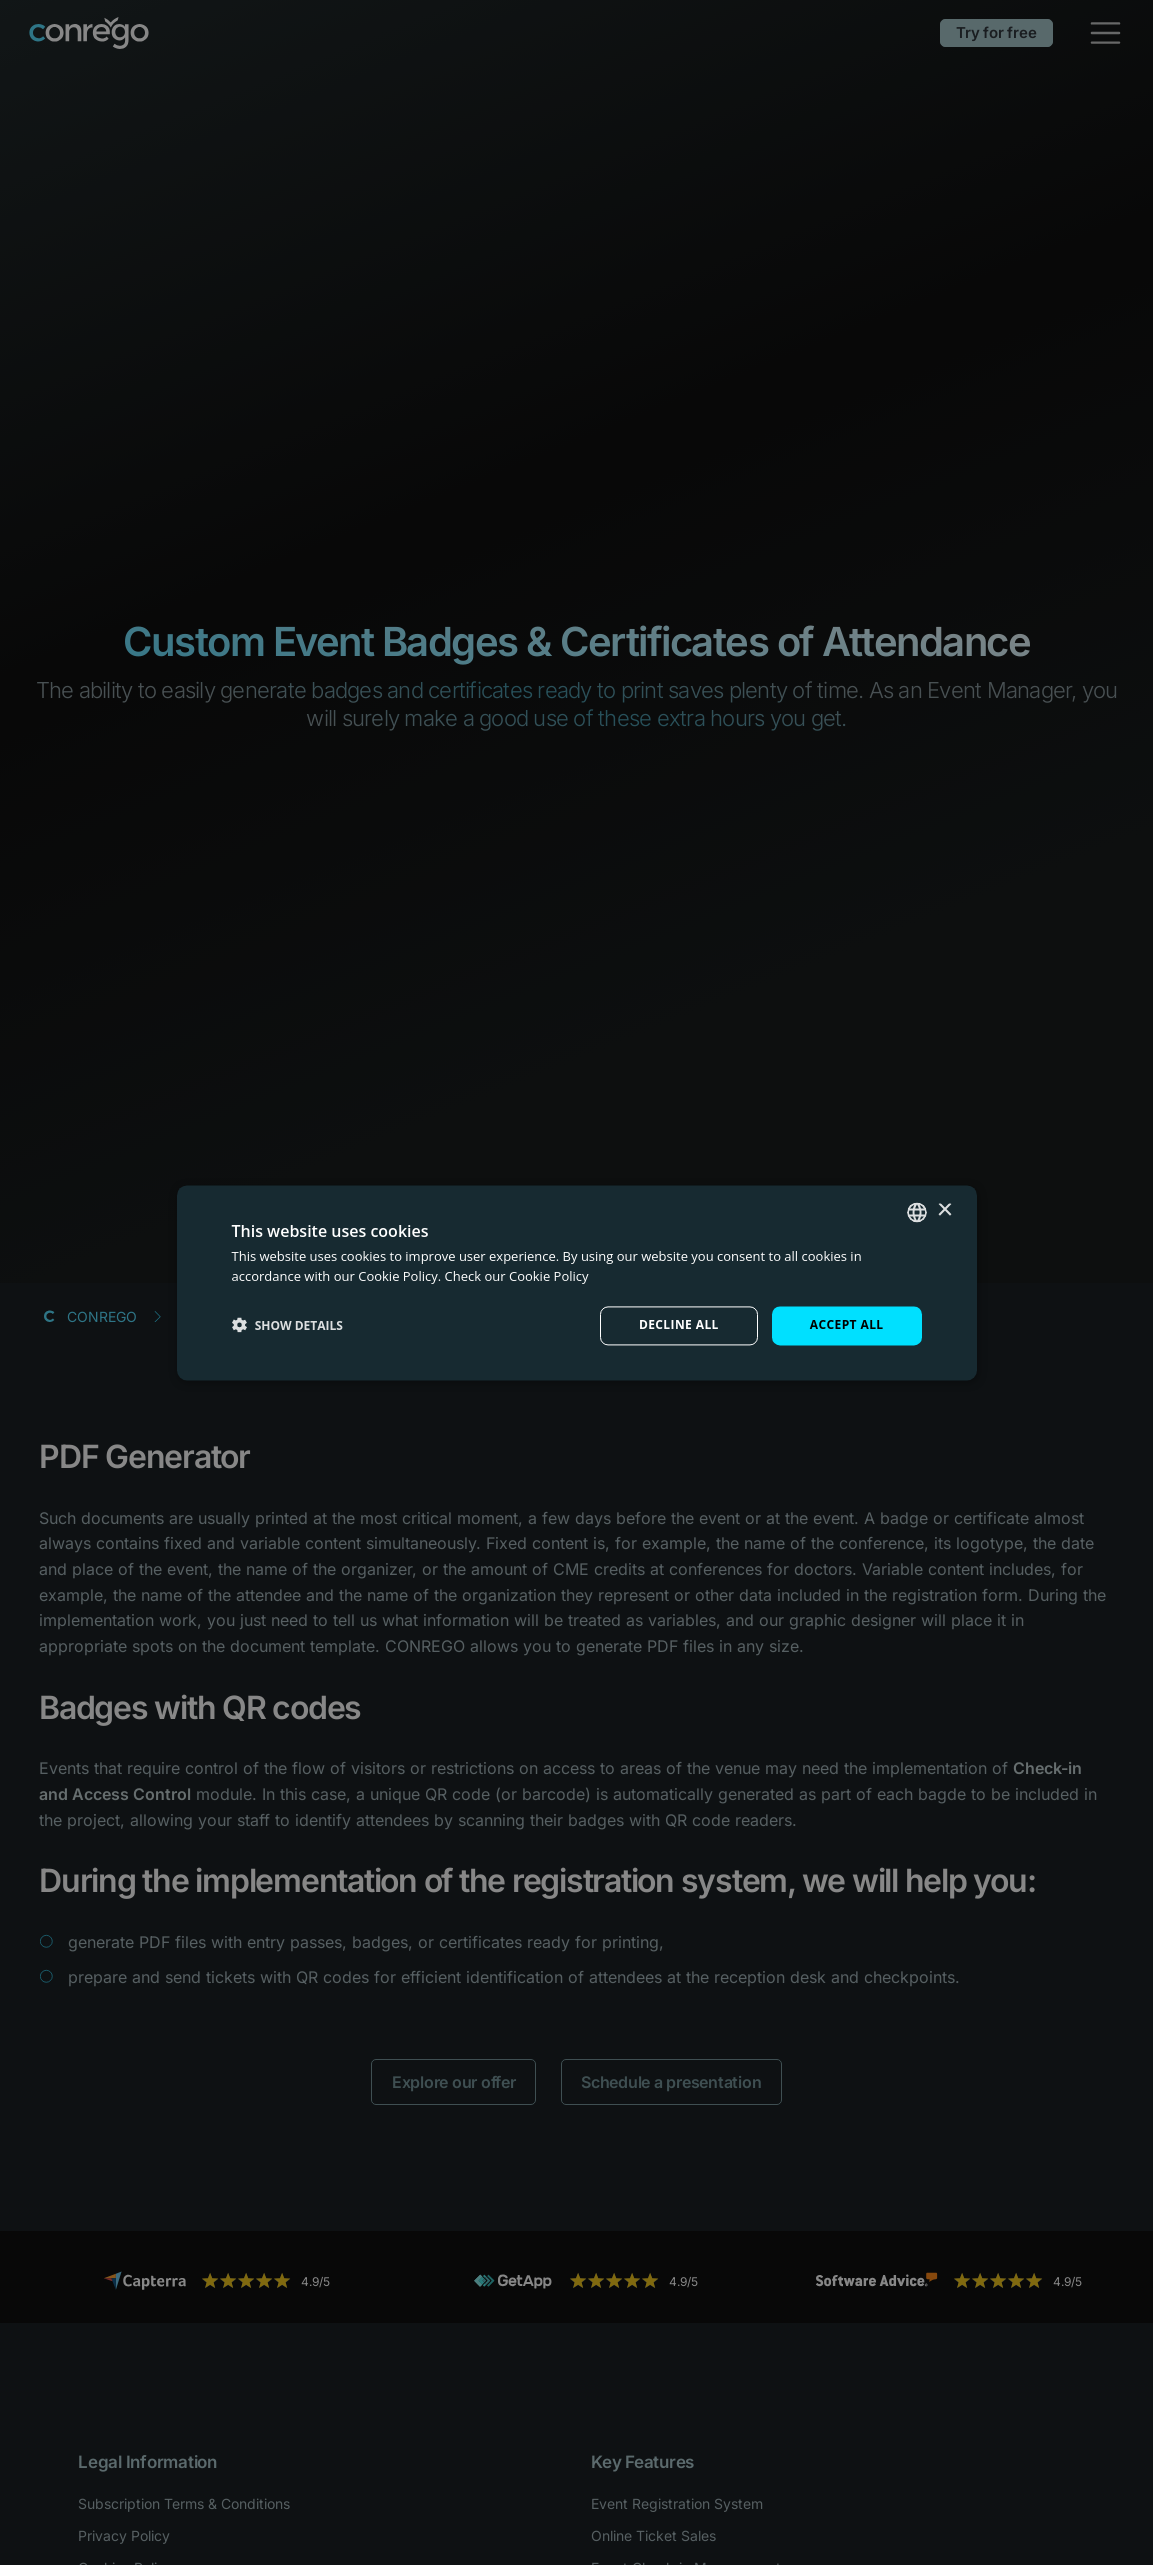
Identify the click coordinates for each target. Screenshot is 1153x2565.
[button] (287, 1326)
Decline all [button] (679, 1325)
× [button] (944, 1210)
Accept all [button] (847, 1325)
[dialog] (576, 1282)
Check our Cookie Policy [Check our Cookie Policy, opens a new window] (517, 1276)
